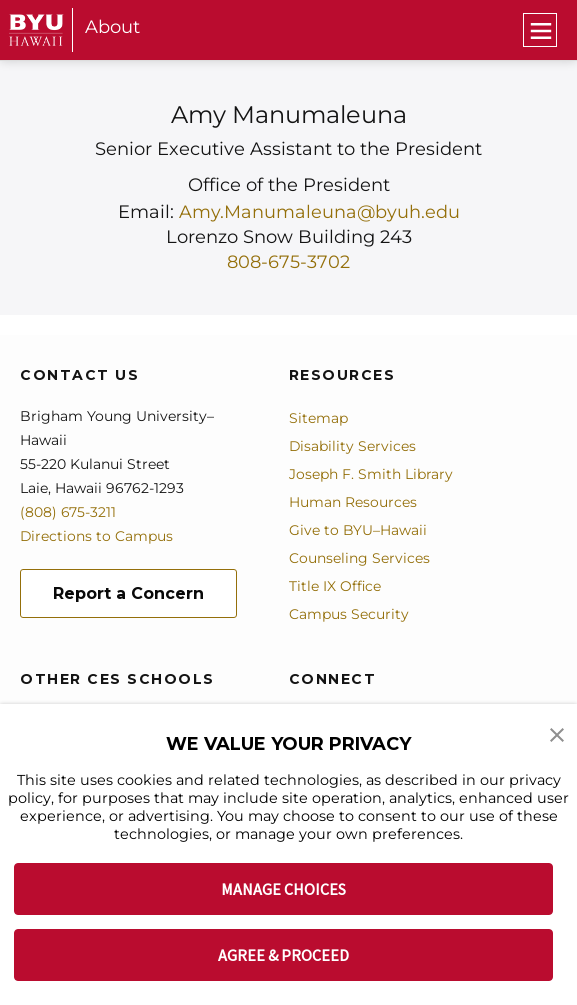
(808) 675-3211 (68, 511)
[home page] (36, 30)
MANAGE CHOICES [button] (283, 889)
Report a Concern (128, 592)
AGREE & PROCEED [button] (283, 955)
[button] (557, 733)
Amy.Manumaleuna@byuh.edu (319, 212)
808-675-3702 (288, 261)
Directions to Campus (97, 535)
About (112, 27)
